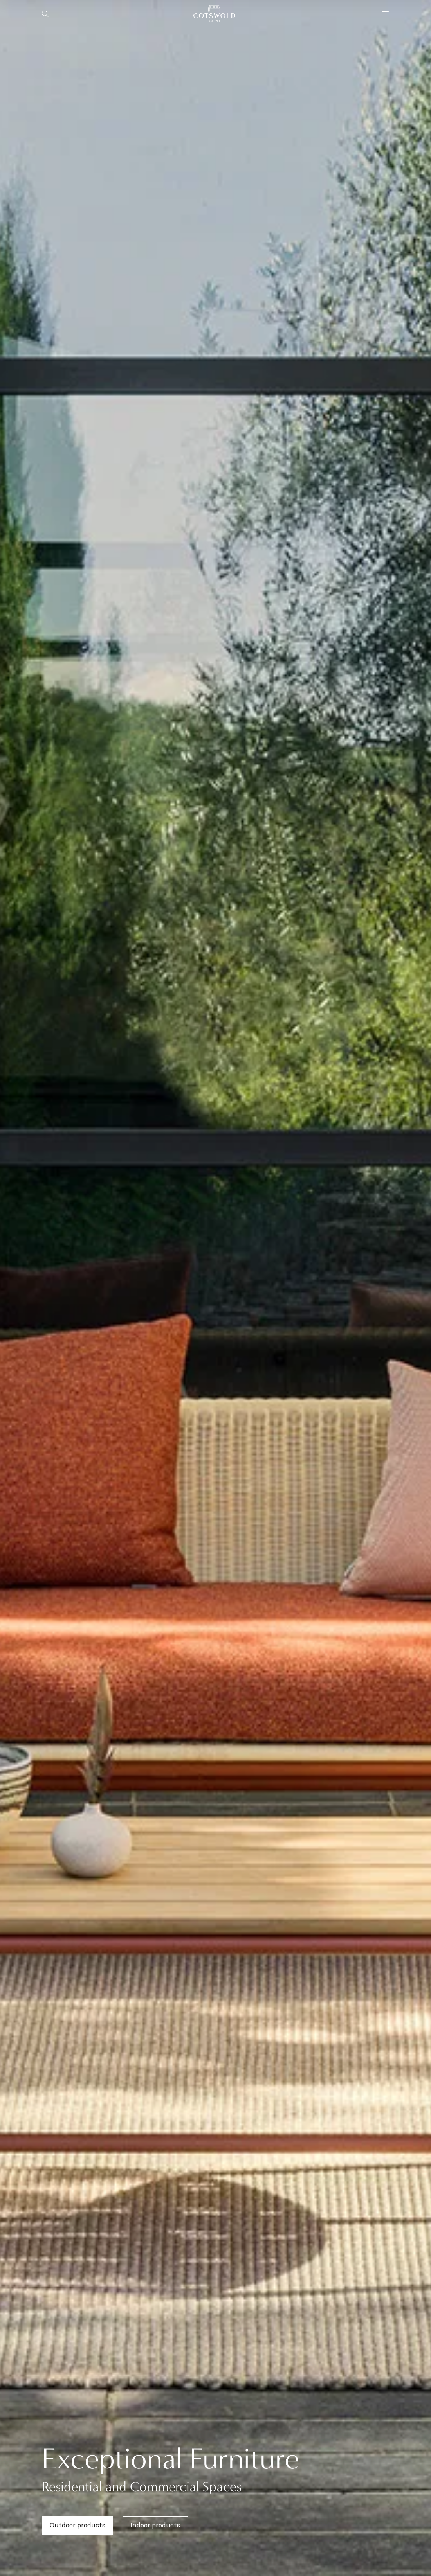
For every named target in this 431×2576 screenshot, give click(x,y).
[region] (215, 1288)
